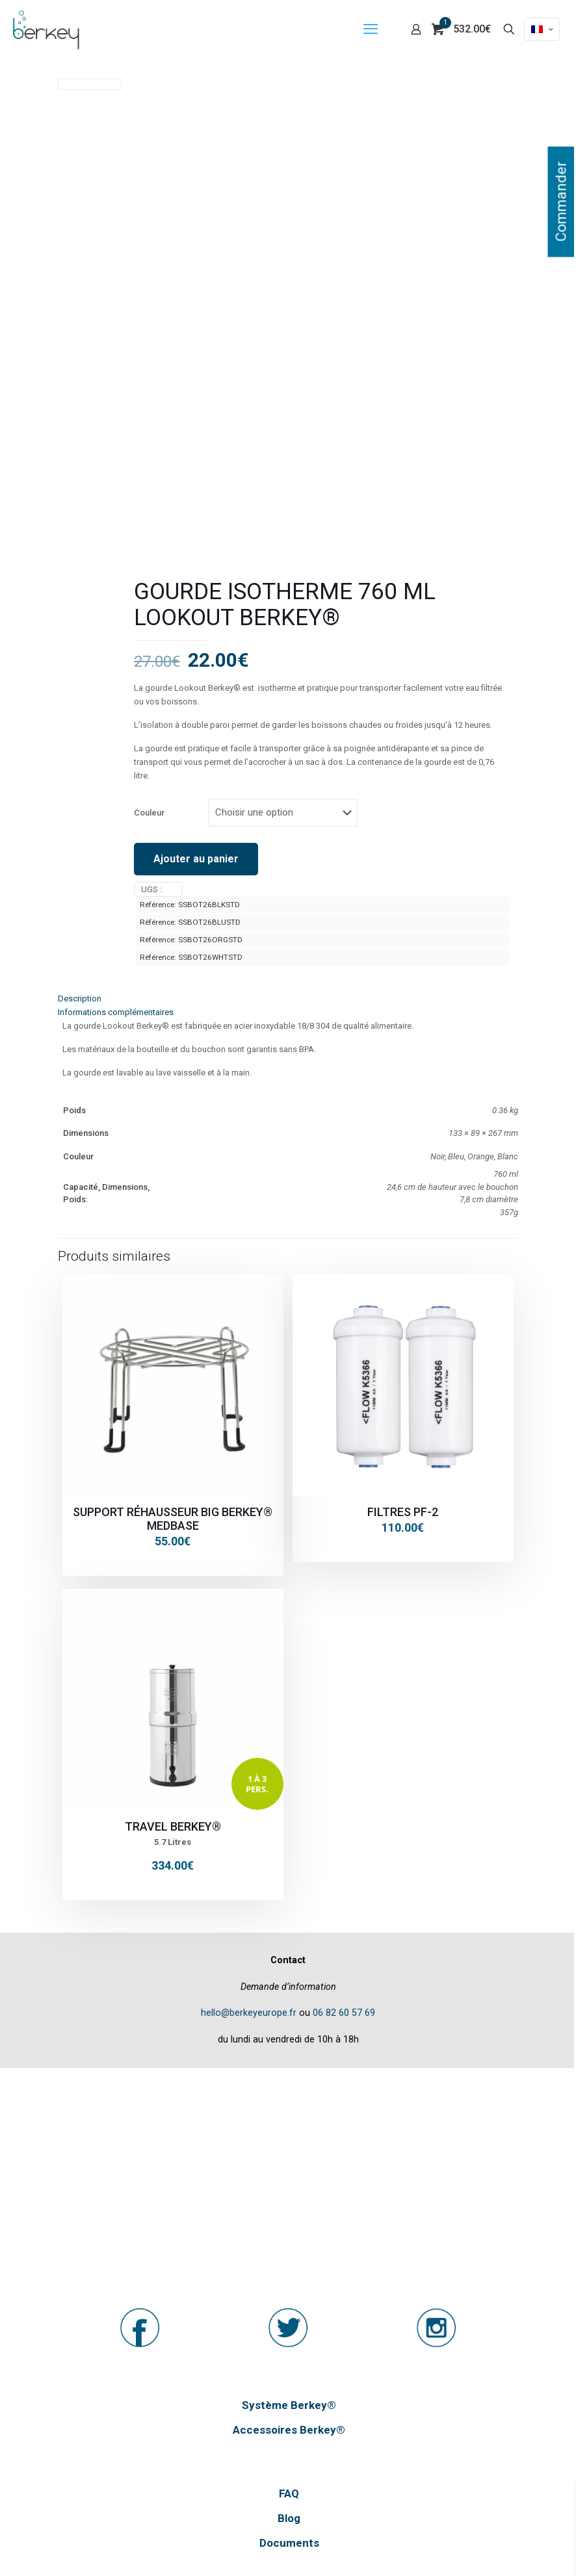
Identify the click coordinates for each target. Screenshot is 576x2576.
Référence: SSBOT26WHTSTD (191, 957)
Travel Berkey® (173, 1826)
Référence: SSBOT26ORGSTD (191, 939)
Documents (289, 2542)
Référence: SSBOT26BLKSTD (190, 904)
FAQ (289, 2493)
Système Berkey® (289, 2405)
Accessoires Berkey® (289, 2429)
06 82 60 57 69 (344, 2012)
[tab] (288, 998)
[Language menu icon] (542, 29)
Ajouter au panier (196, 859)
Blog (289, 2518)
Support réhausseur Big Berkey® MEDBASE (172, 1518)
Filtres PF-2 (402, 1512)
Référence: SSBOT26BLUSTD (190, 922)
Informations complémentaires (116, 1012)
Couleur (149, 813)
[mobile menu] (371, 29)
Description (79, 998)
